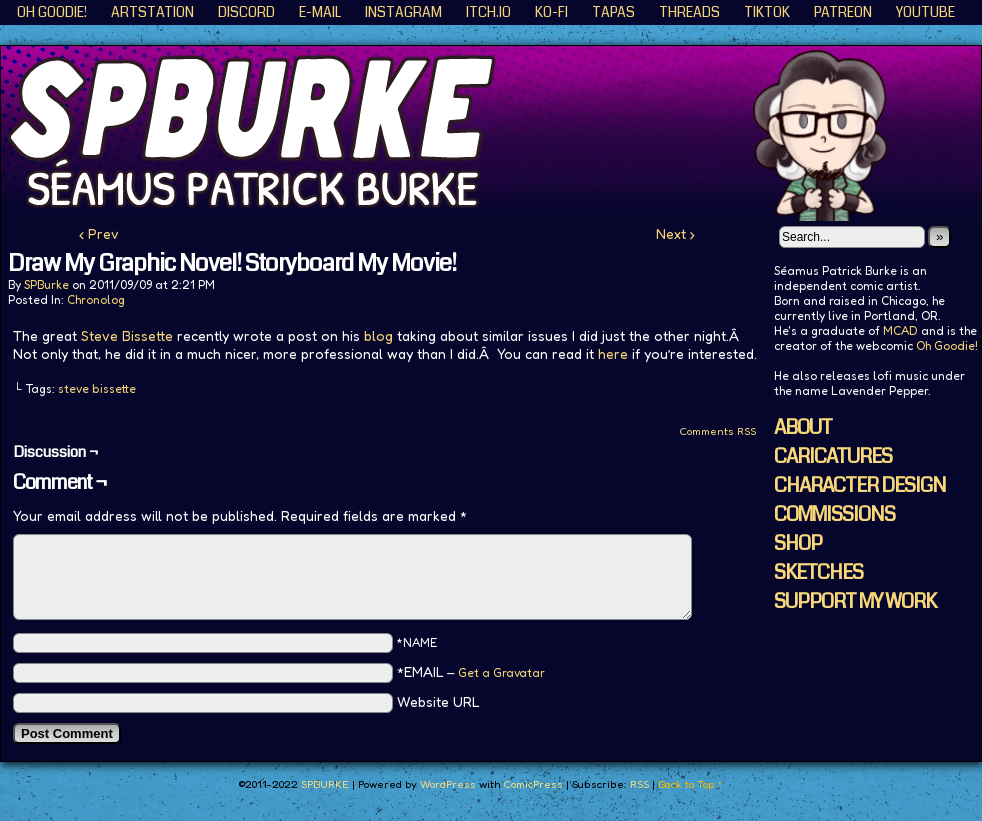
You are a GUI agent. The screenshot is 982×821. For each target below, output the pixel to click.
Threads (689, 12)
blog (378, 335)
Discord (246, 12)
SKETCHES (818, 572)
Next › (675, 233)
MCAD (900, 330)
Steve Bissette (127, 335)
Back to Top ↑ (690, 784)
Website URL (438, 701)
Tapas (613, 12)
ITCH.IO (488, 12)
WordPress (448, 784)
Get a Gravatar (501, 672)
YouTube (925, 12)
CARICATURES (833, 456)
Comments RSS (717, 431)
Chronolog (96, 299)
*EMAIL (471, 671)
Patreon (843, 12)
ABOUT (803, 427)
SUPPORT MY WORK (855, 601)
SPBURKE (325, 784)
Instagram (403, 12)
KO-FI (551, 12)
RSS (639, 784)
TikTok (767, 12)
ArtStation (152, 12)
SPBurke (46, 284)
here (613, 353)
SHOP (798, 543)
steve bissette (97, 388)
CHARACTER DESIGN (860, 485)
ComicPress (533, 784)
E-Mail (320, 12)
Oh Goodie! (52, 12)
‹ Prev (99, 233)
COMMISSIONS (834, 514)
